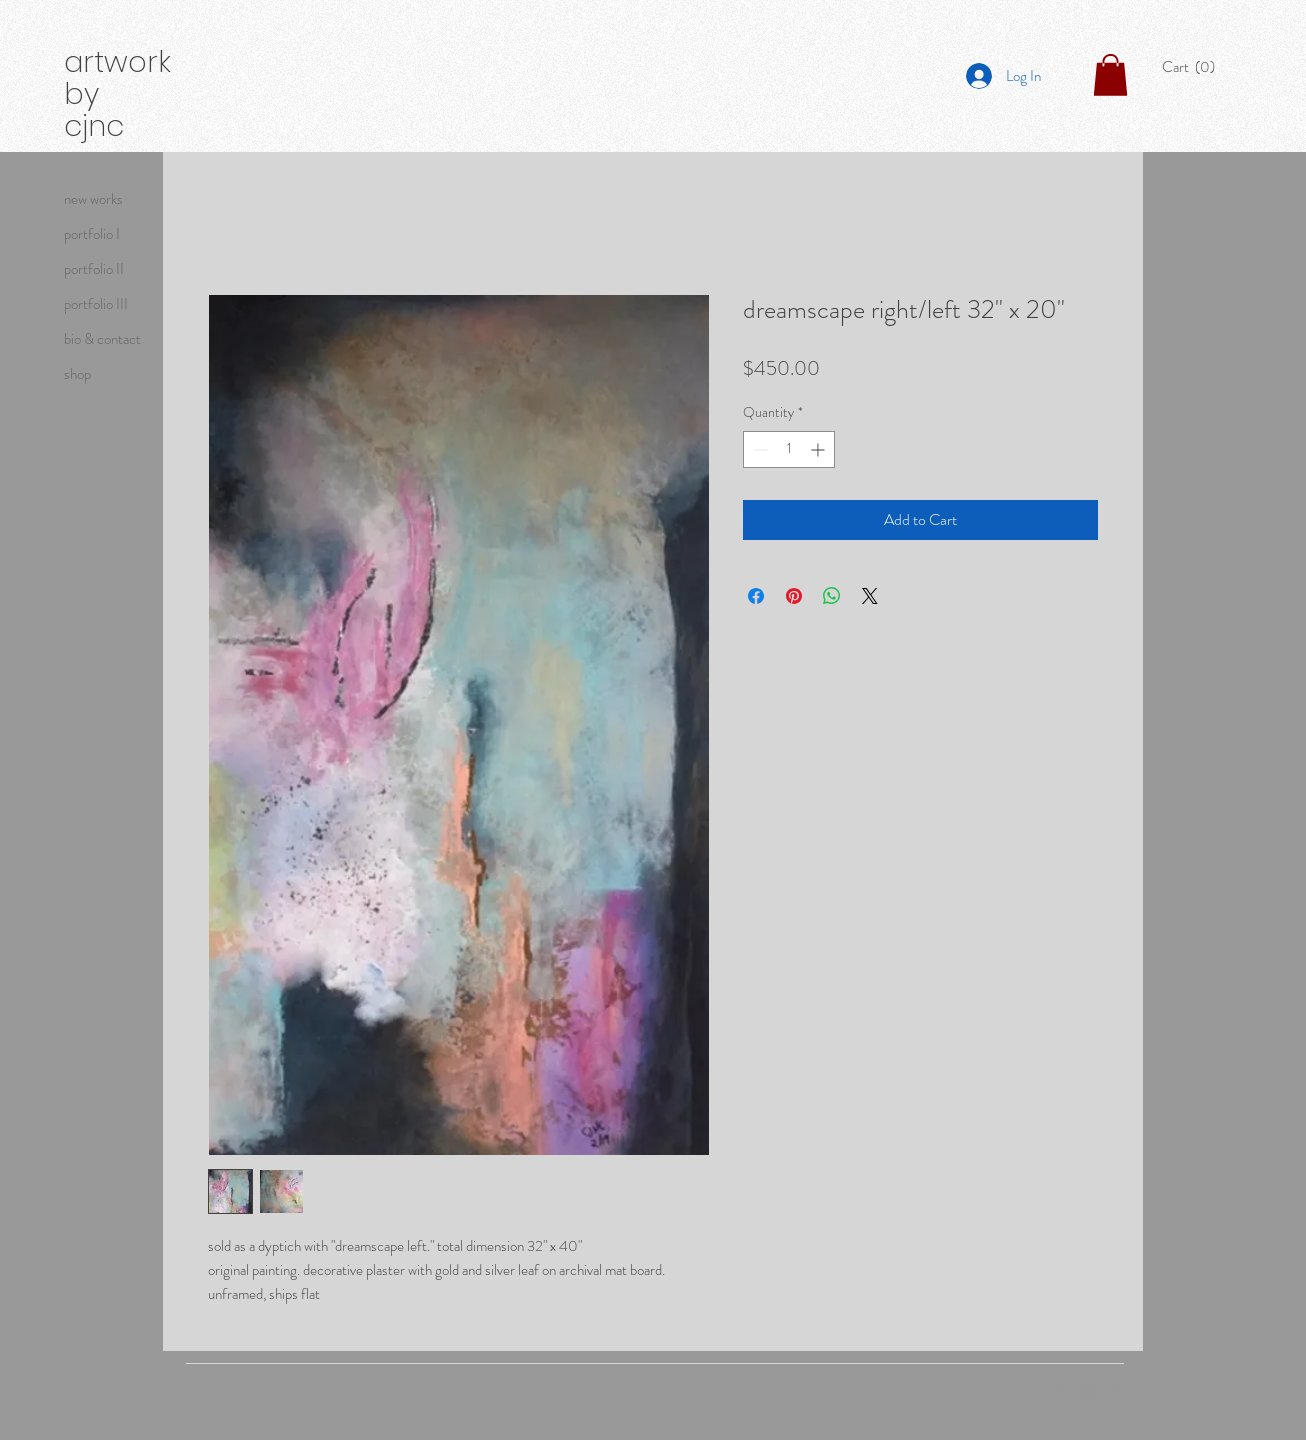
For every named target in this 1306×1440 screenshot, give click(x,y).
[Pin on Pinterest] (794, 596)
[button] (1194, 67)
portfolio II (94, 269)
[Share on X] (870, 596)
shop (77, 374)
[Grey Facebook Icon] (1062, 1390)
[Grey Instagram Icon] (1088, 1390)
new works (93, 199)
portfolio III (96, 304)
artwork (117, 62)
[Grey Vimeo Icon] (1114, 1390)
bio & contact (102, 339)
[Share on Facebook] (756, 596)
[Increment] (819, 449)
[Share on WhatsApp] (832, 596)
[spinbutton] (789, 449)
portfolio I (92, 234)
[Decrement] (758, 449)
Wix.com (496, 1391)
